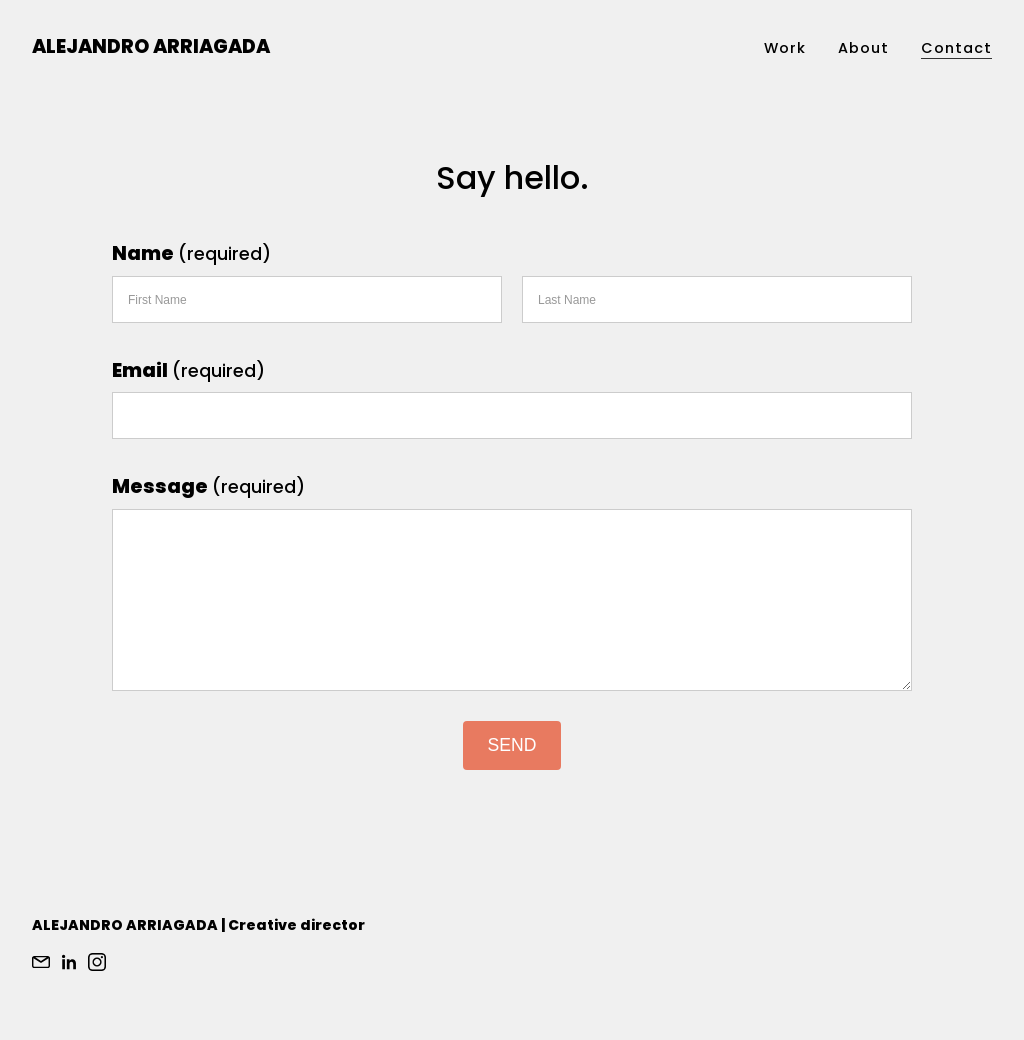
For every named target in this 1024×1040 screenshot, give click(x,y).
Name (191, 253)
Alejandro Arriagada (151, 46)
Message (208, 486)
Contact (956, 48)
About (863, 48)
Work (785, 48)
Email (188, 370)
